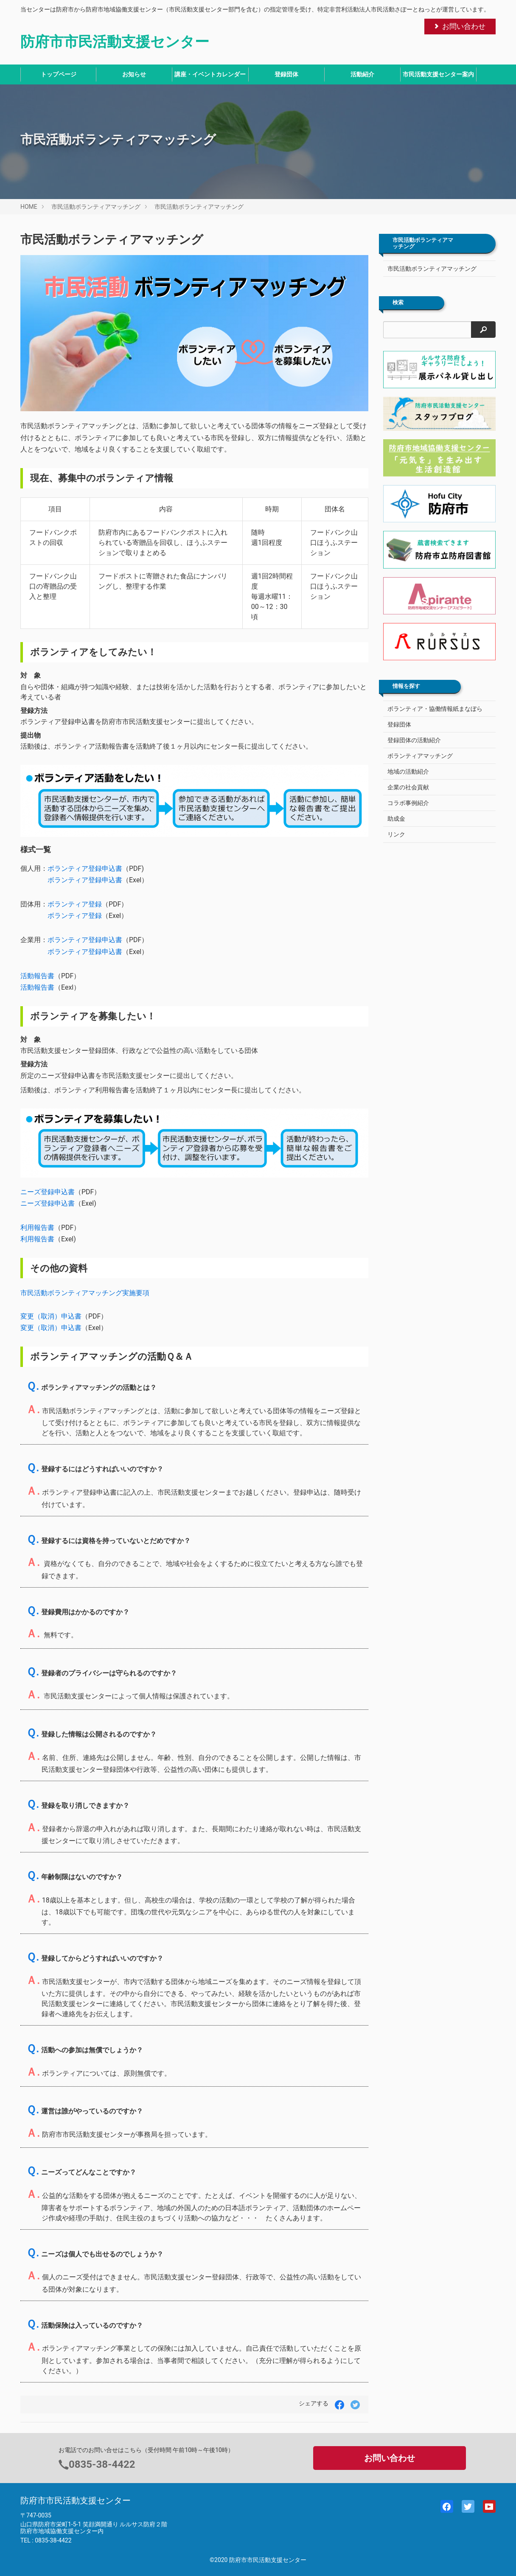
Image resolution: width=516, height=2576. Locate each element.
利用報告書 (37, 1227)
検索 (398, 303)
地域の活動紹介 (408, 771)
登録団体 (286, 74)
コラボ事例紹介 (408, 803)
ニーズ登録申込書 (47, 1192)
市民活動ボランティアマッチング (95, 206)
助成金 (396, 818)
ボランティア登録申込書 (85, 868)
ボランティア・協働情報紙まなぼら (434, 708)
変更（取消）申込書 (50, 1316)
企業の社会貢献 (408, 787)
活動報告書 (37, 976)
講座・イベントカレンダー (210, 74)
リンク (396, 834)
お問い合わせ (459, 26)
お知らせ (134, 74)
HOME (28, 206)
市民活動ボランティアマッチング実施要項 (84, 1293)
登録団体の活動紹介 (414, 740)
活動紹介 (362, 74)
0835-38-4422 (102, 2464)
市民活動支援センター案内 (438, 74)
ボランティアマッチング (420, 755)
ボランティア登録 (75, 904)
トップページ (58, 74)
